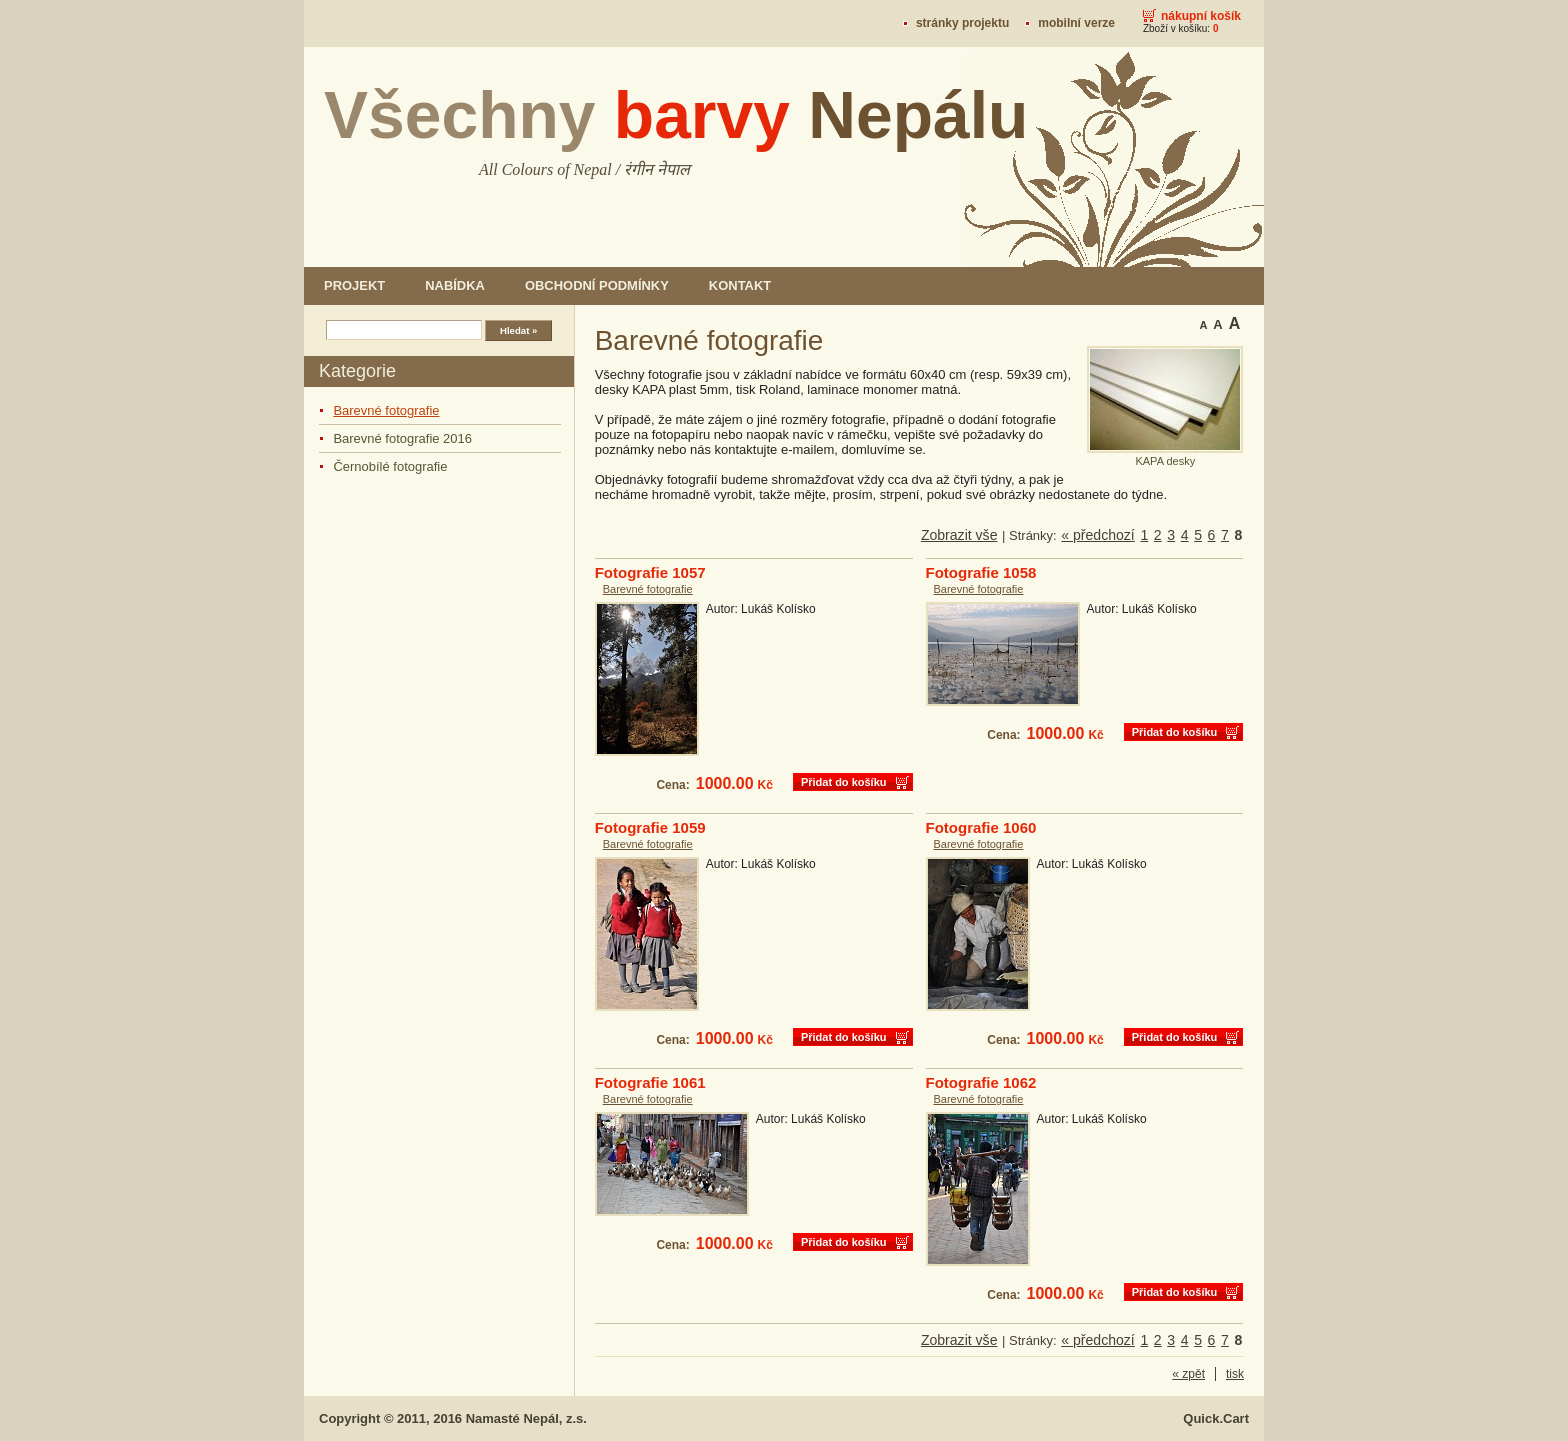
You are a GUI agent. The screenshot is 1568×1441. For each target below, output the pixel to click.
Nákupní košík (1201, 16)
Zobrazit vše (959, 535)
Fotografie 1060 (981, 827)
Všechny (676, 115)
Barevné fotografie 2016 (402, 438)
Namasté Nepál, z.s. (526, 1418)
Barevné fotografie (386, 410)
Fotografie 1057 (650, 572)
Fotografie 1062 (981, 1082)
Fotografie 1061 (650, 1082)
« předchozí (1098, 535)
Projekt (354, 285)
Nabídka (455, 285)
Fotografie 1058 (981, 572)
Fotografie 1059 (650, 827)
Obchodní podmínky (597, 285)
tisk (1235, 1374)
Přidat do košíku (844, 782)
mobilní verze (1076, 23)
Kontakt (740, 285)
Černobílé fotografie (390, 466)
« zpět (1188, 1374)
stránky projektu (962, 23)
